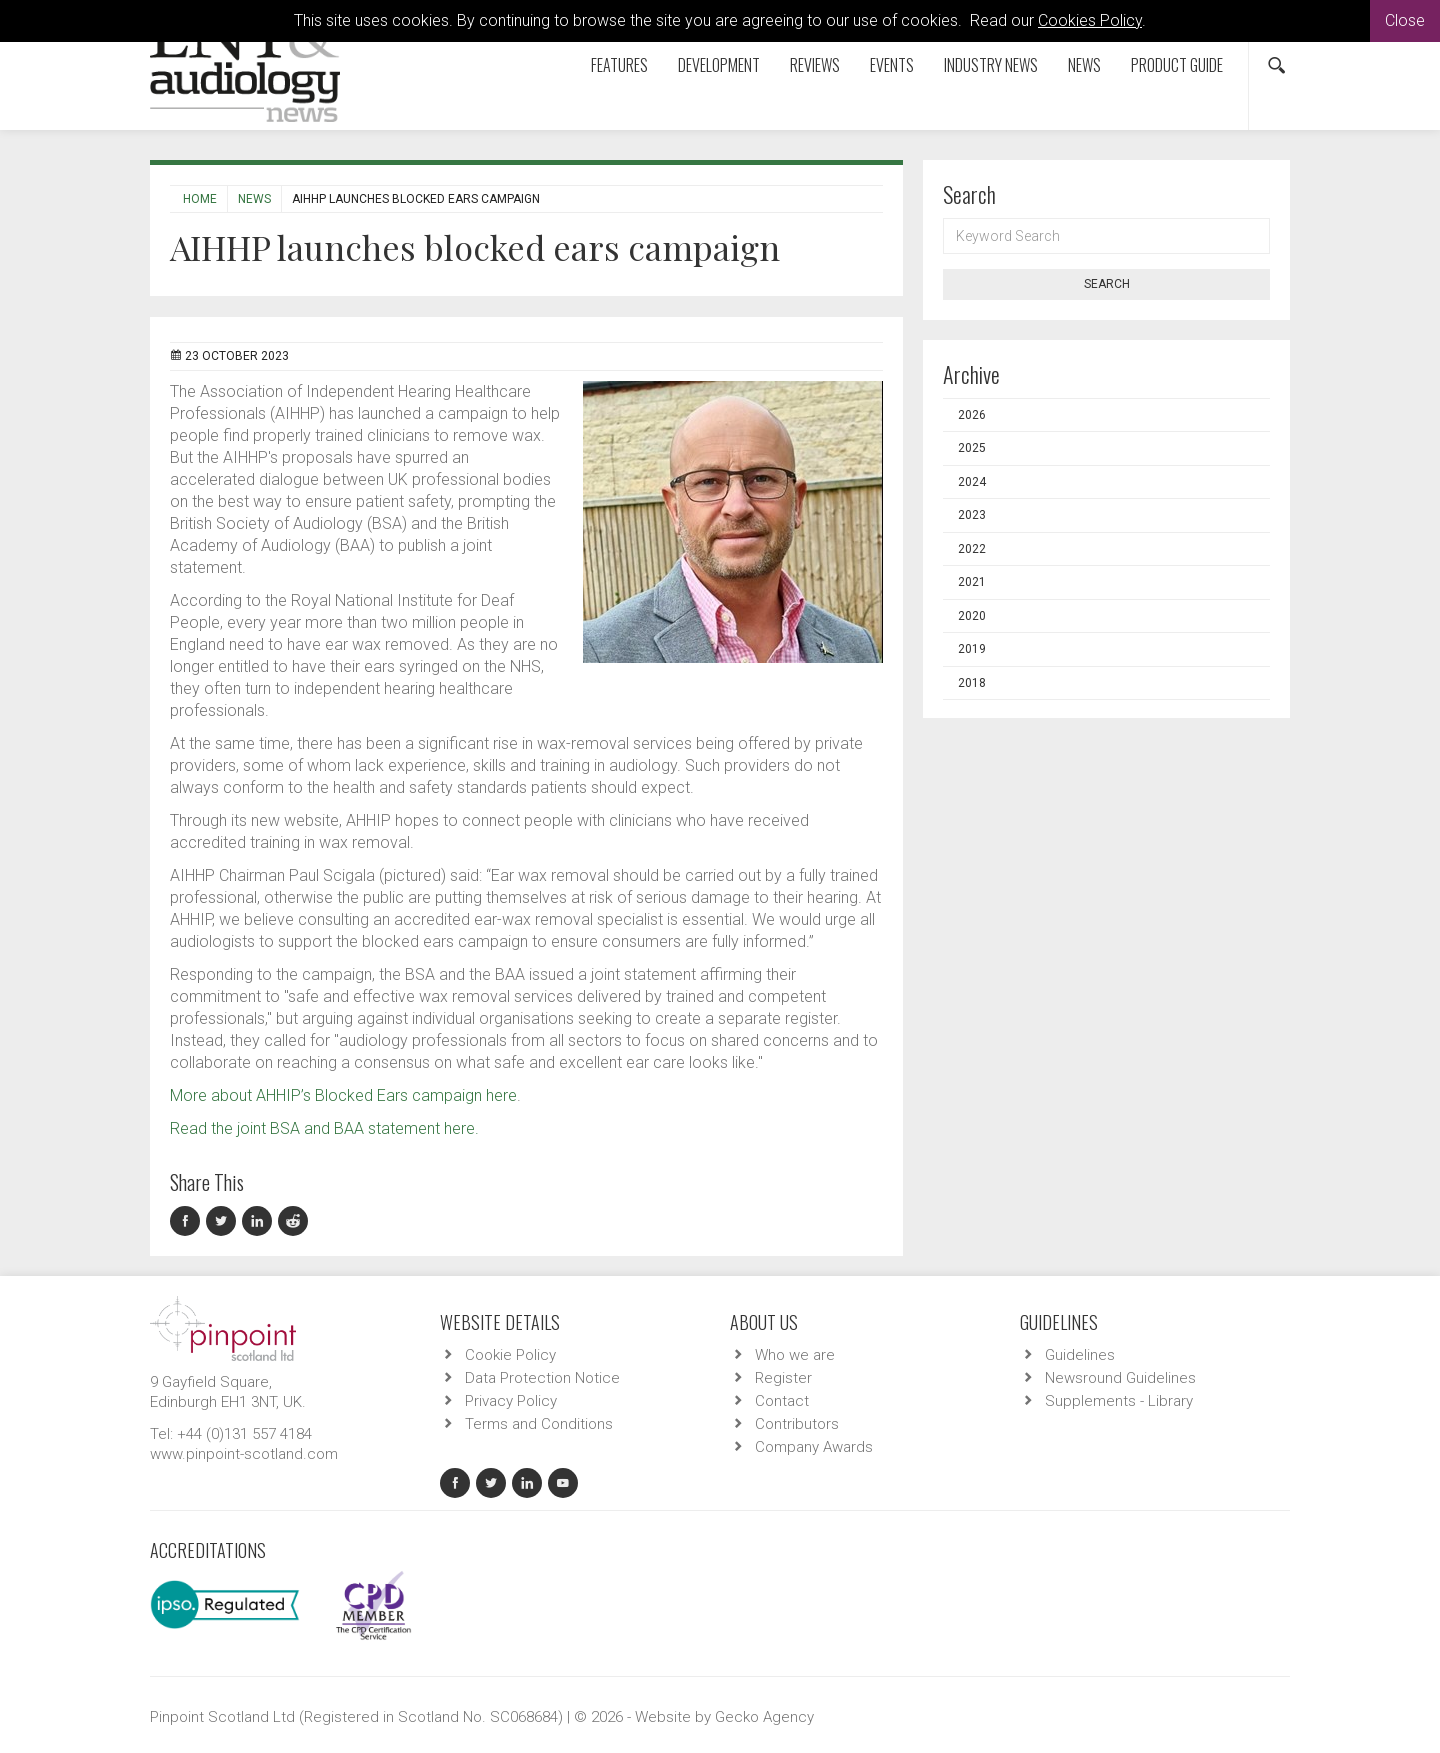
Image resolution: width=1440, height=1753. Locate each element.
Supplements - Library (1119, 1401)
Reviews (815, 65)
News (1084, 65)
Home (200, 199)
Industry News (991, 65)
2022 (972, 549)
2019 (972, 649)
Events (892, 65)
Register (783, 1378)
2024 (972, 482)
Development (719, 65)
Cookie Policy (510, 1355)
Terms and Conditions (539, 1424)
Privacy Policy (511, 1401)
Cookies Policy (1090, 20)
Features (619, 65)
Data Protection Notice (542, 1378)
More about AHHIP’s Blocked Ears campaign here (343, 1095)
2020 (972, 616)
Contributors (797, 1424)
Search (1107, 284)
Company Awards (814, 1447)
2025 (972, 448)
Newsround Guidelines (1120, 1378)
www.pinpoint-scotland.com (244, 1454)
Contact (782, 1401)
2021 (972, 582)
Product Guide (1177, 65)
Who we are (795, 1355)
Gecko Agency (764, 1717)
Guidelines (1080, 1355)
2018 (972, 683)
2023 (972, 515)
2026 (972, 415)
